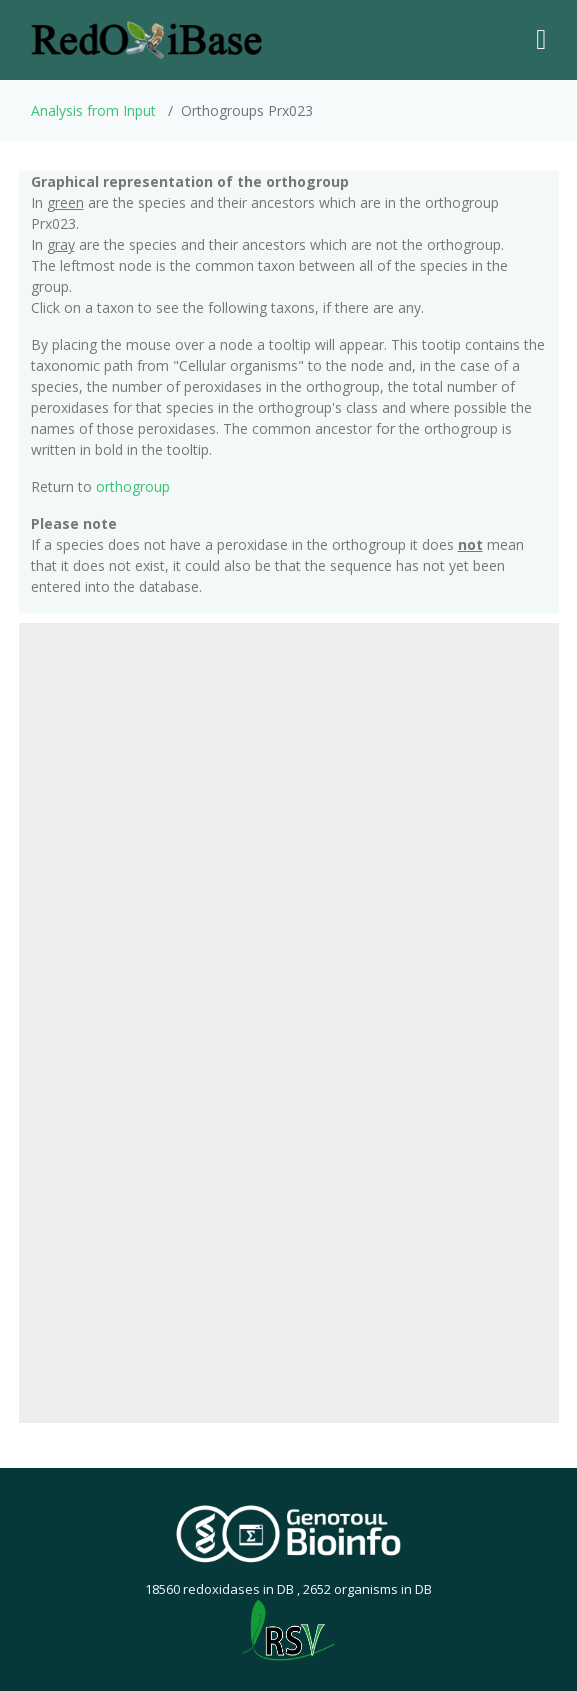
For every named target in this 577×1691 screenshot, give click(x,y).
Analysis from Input (93, 110)
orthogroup (133, 486)
